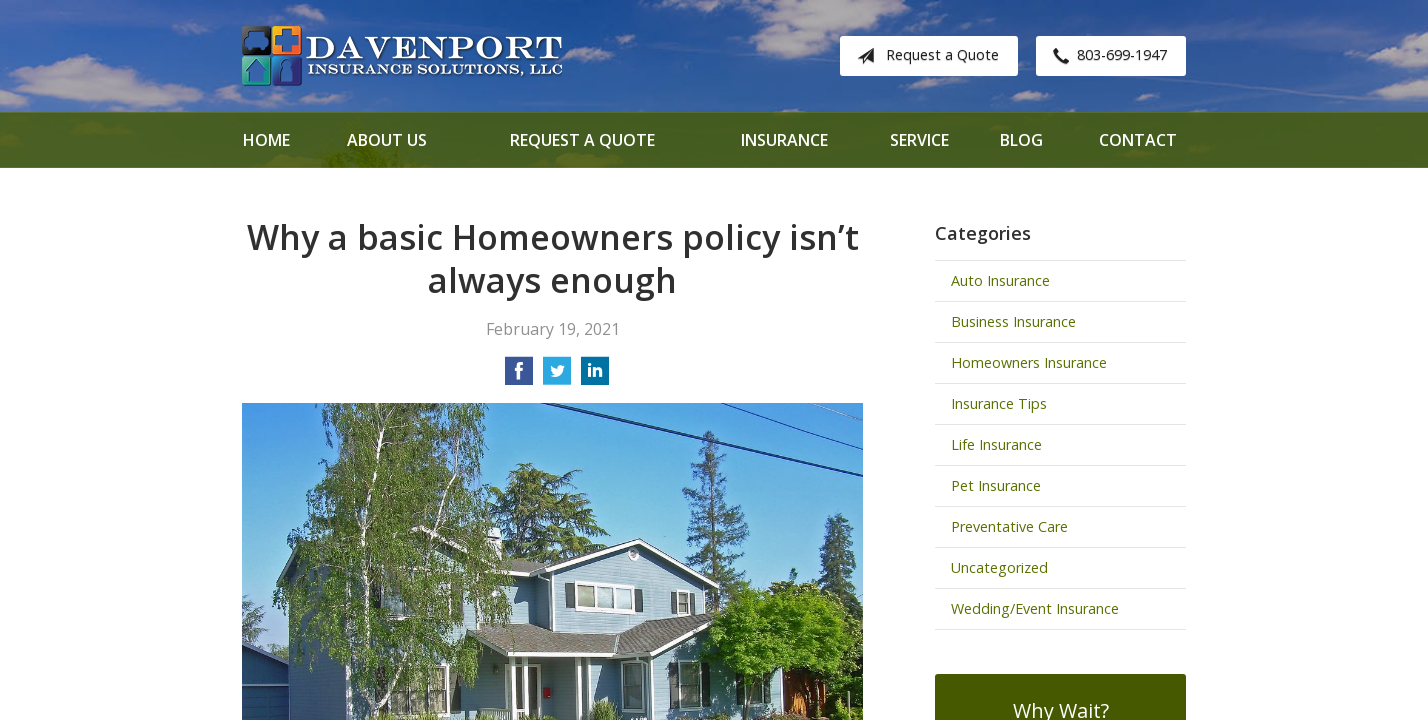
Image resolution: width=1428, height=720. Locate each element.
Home (266, 140)
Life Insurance (996, 444)
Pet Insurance (996, 485)
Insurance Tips (999, 403)
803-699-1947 (1106, 56)
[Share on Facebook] (519, 377)
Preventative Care (1009, 526)
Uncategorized (999, 567)
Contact (1138, 140)
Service (919, 140)
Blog (1021, 140)
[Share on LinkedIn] (595, 377)
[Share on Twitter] (557, 377)
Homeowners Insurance (1029, 362)
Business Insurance (1013, 321)
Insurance (784, 140)
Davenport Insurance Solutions (402, 56)
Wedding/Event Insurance (1035, 608)
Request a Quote (924, 56)
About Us (387, 140)
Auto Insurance (1000, 280)
